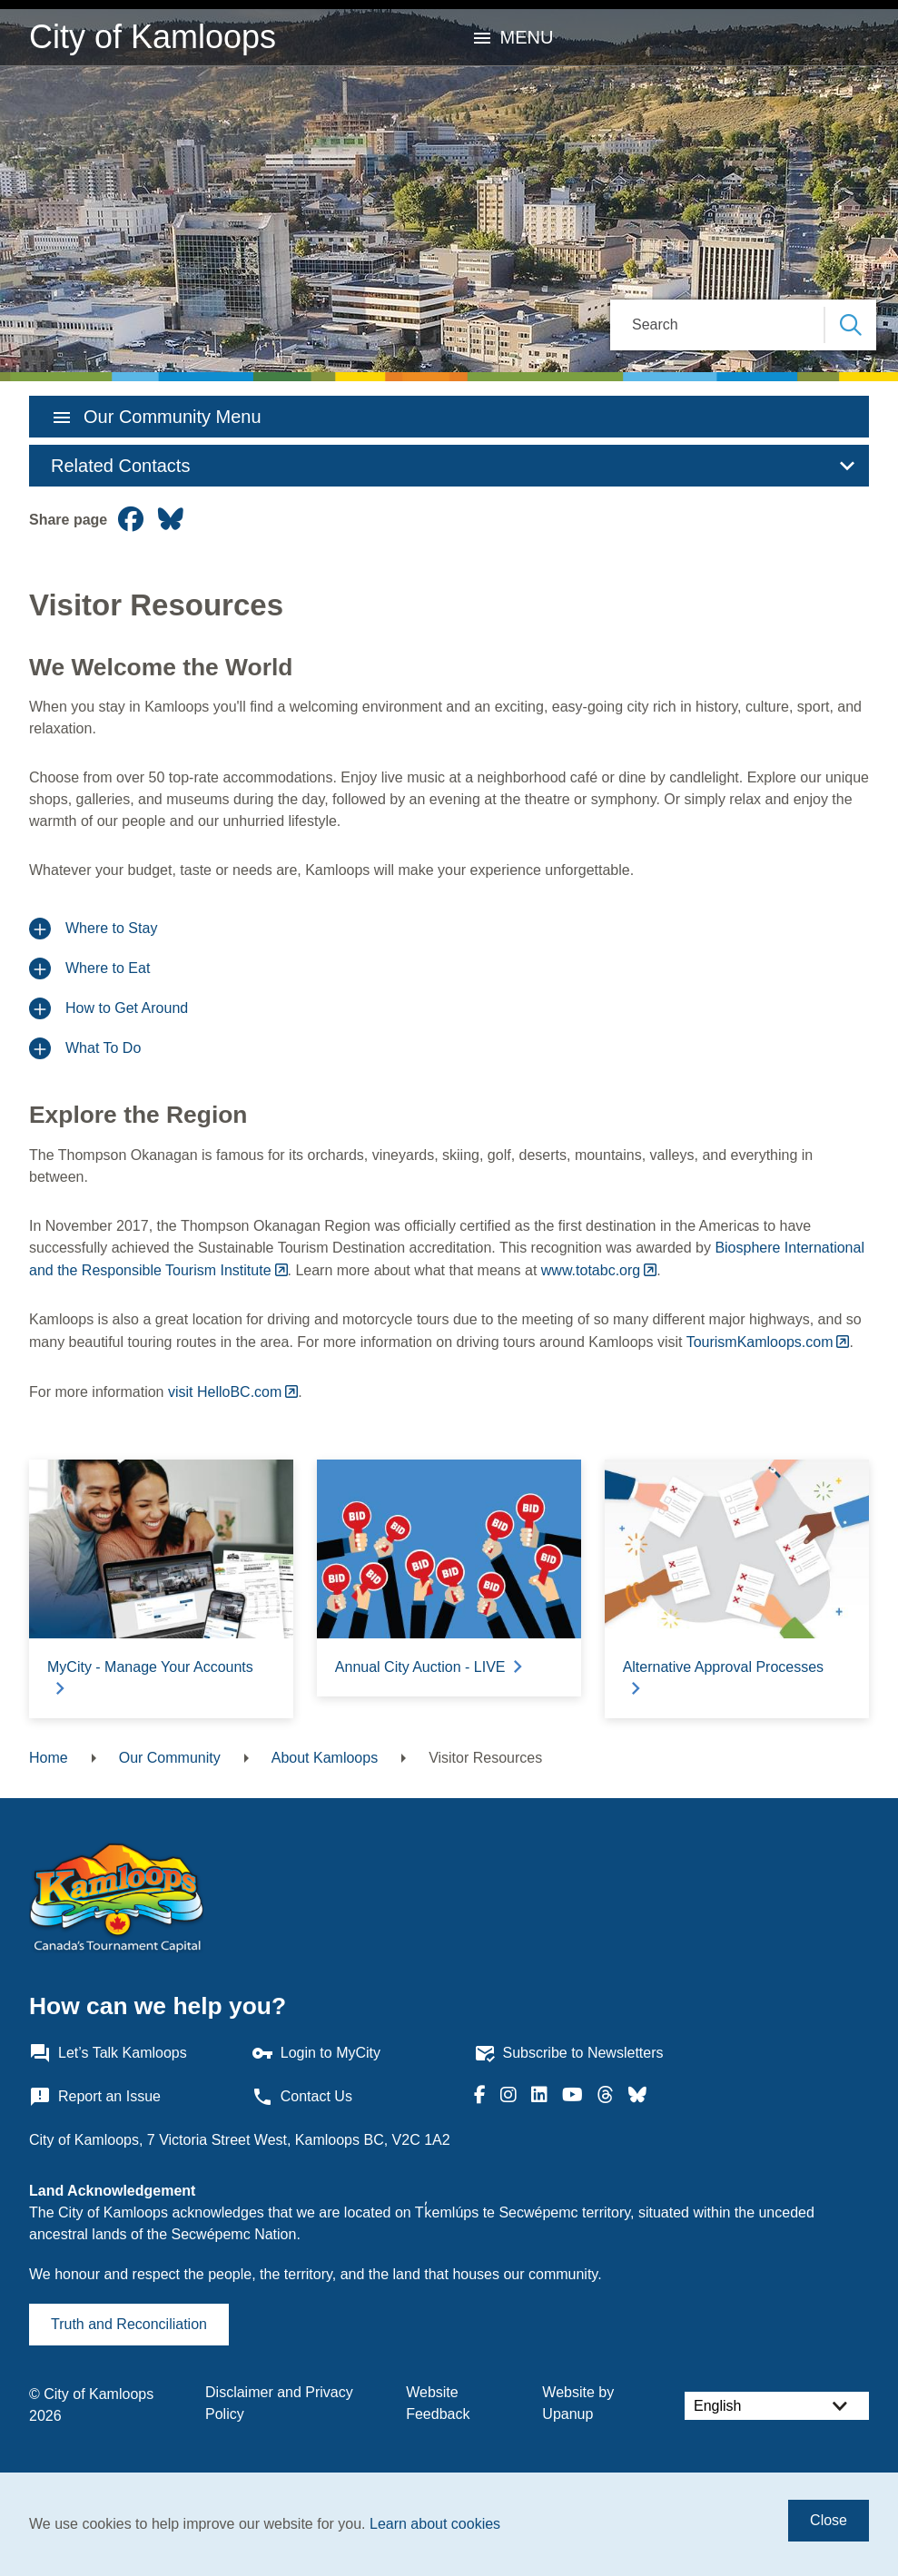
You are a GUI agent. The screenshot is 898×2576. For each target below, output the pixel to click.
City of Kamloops (152, 36)
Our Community (170, 1757)
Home (48, 1757)
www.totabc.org (590, 1270)
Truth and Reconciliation (129, 2324)
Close (828, 2520)
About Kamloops (324, 1757)
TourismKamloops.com (760, 1342)
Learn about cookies (435, 2524)
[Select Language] (777, 2406)
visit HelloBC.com (224, 1392)
